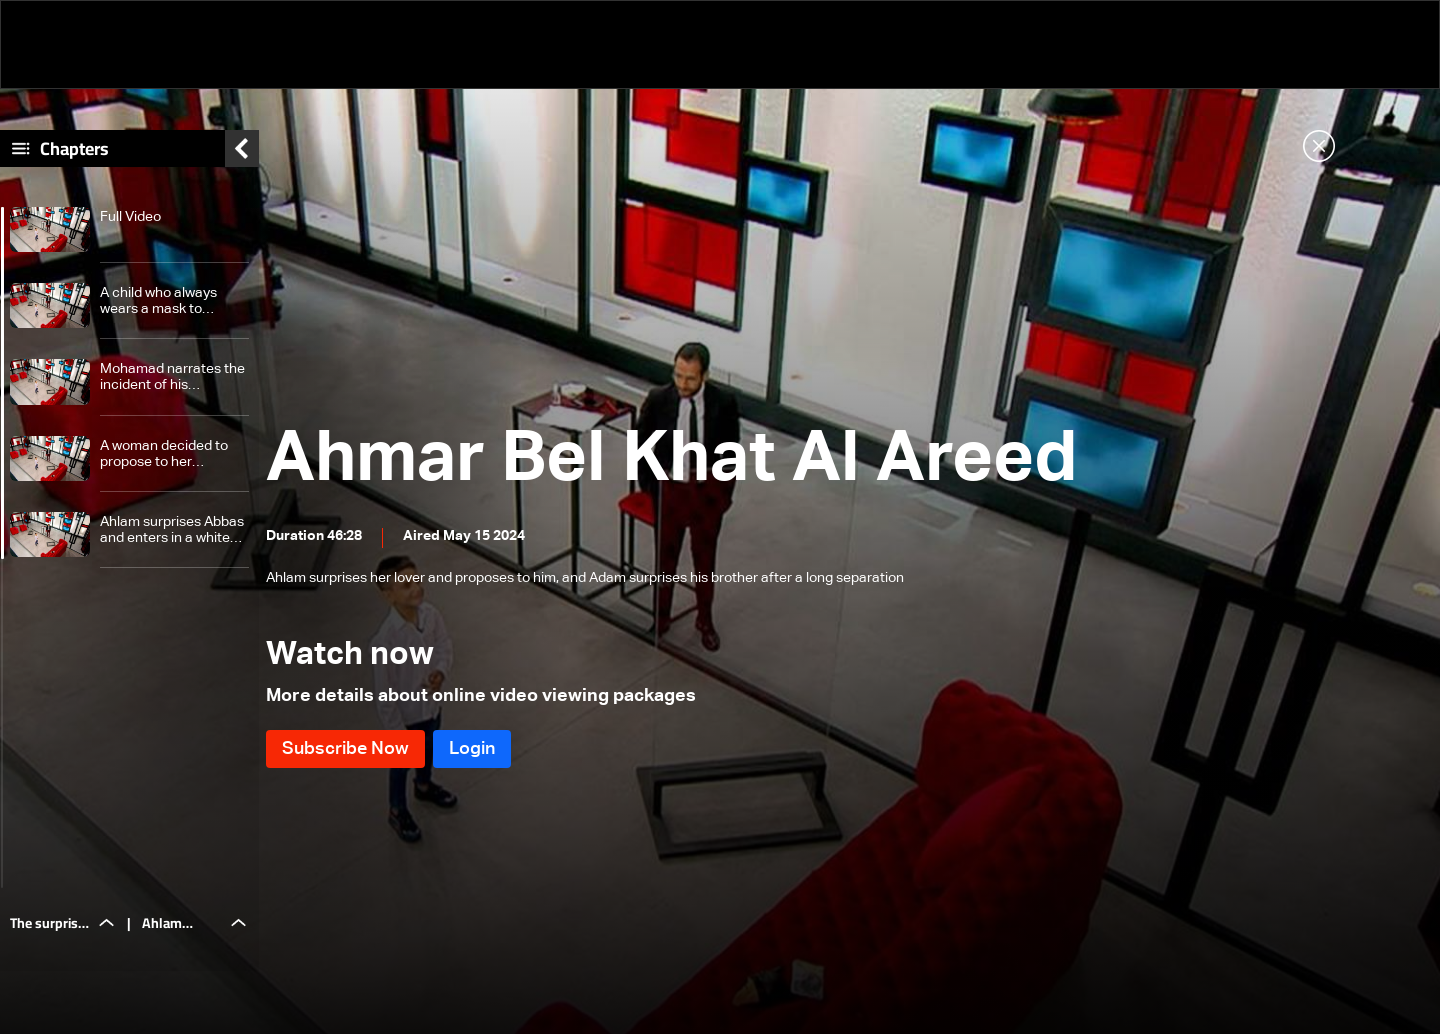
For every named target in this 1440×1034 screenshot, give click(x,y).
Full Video (130, 222)
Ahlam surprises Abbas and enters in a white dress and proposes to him (172, 535)
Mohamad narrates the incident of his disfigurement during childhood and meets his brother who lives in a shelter (172, 383)
